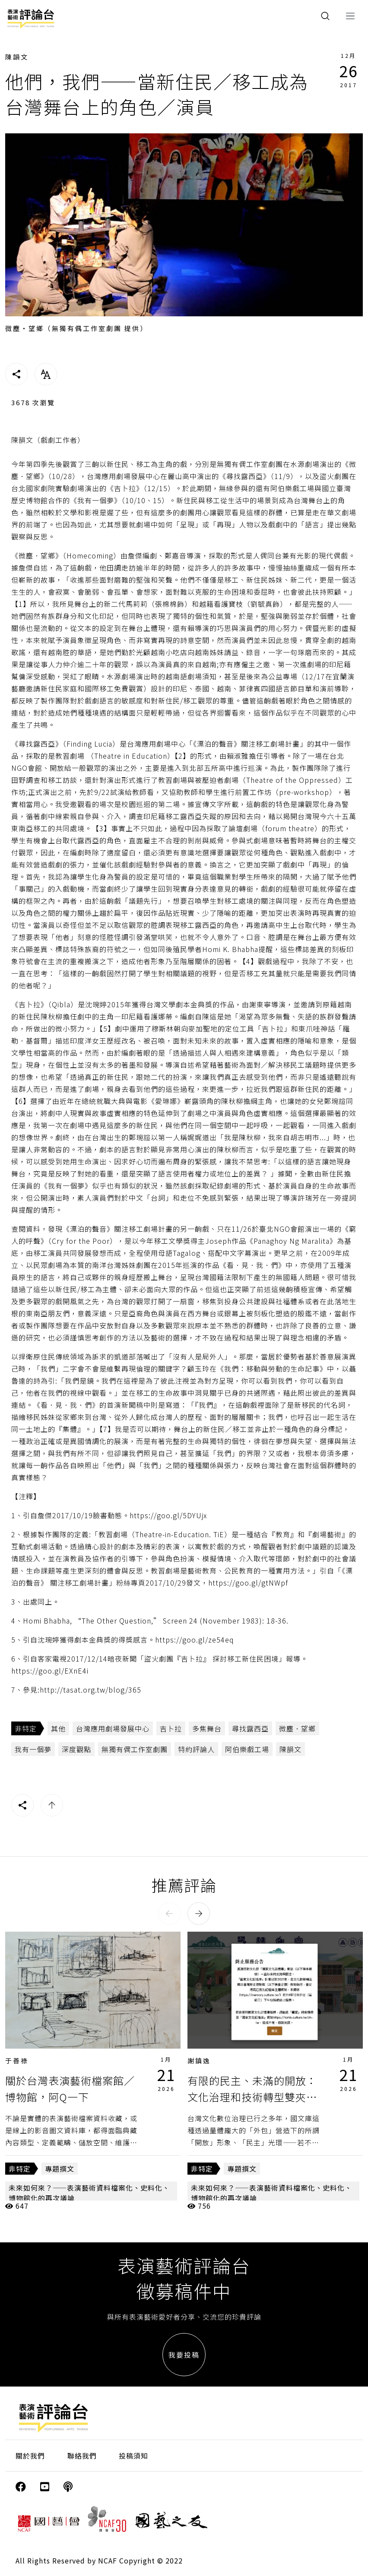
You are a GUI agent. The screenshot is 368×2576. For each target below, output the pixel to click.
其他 (58, 1728)
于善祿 (17, 2060)
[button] (169, 1913)
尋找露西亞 (250, 1728)
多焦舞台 (207, 1728)
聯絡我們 (82, 2455)
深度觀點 (76, 1749)
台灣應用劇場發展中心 (112, 1728)
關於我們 (30, 2455)
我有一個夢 (33, 1749)
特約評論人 (196, 1749)
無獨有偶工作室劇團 (135, 1749)
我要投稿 (184, 2354)
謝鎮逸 (199, 2060)
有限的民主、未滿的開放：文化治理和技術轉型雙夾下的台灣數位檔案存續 (252, 2097)
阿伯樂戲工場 (247, 1749)
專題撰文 (59, 2168)
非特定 (26, 1728)
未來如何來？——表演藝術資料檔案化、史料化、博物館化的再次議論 (89, 2192)
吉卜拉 (171, 1728)
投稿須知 (133, 2455)
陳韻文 (17, 56)
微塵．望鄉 (297, 1728)
